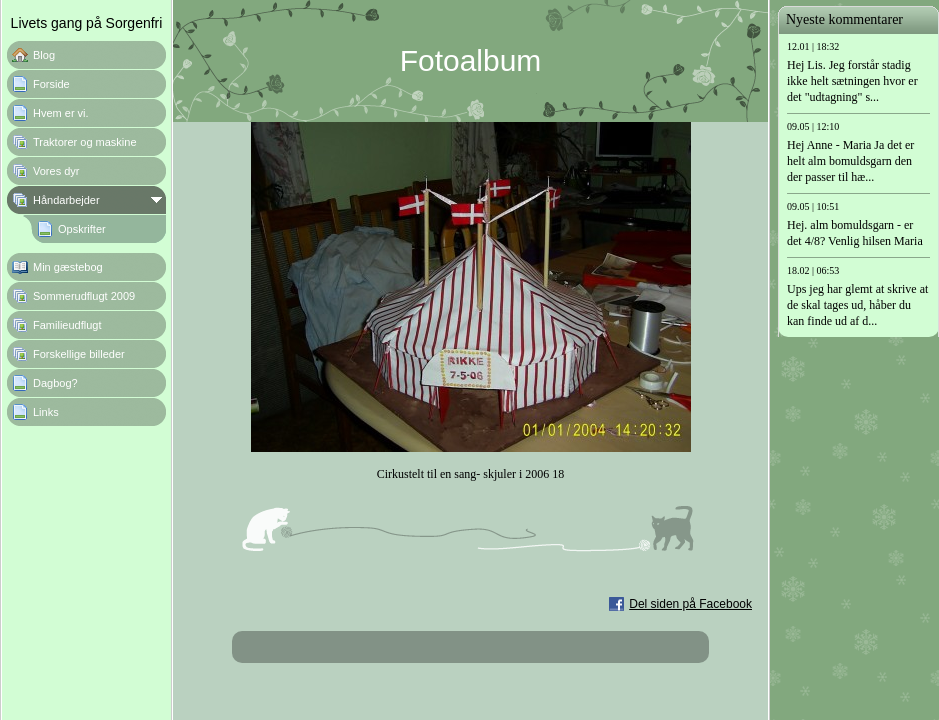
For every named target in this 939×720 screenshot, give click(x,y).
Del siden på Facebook (690, 604)
